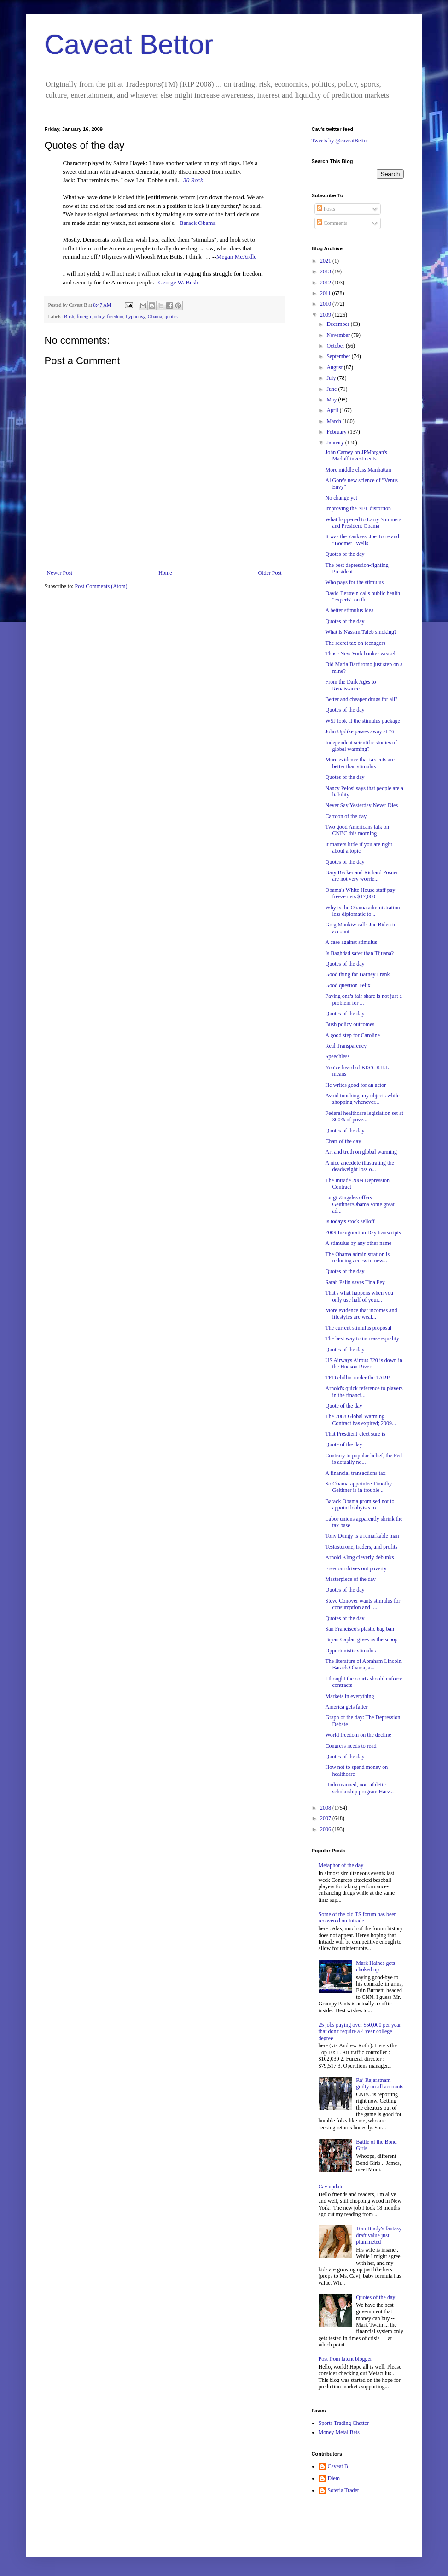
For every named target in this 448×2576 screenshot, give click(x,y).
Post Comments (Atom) (101, 586)
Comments (332, 223)
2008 (326, 1807)
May (332, 399)
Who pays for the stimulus (354, 582)
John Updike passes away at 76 (359, 731)
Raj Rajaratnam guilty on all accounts (379, 2083)
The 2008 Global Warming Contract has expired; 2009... (360, 1419)
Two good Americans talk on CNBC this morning (357, 830)
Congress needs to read (350, 1746)
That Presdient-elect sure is (355, 1434)
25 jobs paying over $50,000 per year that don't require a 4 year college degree (360, 2031)
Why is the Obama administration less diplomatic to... (362, 910)
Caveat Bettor (129, 44)
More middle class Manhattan (358, 469)
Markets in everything (349, 1696)
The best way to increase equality (362, 1338)
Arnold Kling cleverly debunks (359, 1557)
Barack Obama (198, 222)
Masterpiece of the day (350, 1579)
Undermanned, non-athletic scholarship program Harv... (359, 1787)
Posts (326, 209)
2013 (326, 271)
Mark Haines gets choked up (375, 1966)
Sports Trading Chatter (344, 2423)
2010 (326, 304)
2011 (326, 293)
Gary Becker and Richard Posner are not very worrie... (361, 875)
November (338, 335)
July (331, 378)
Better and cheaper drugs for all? (361, 699)
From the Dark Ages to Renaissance (350, 684)
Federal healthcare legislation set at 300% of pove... (364, 1116)
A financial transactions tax (355, 1473)
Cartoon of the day (346, 816)
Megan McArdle (236, 256)
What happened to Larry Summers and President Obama (363, 522)
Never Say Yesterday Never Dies (361, 805)
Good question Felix (347, 985)
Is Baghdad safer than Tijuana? (359, 953)
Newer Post (60, 573)
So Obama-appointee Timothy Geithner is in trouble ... (358, 1486)
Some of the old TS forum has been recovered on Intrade (358, 1917)
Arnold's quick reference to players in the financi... (363, 1391)
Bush (69, 316)
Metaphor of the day (341, 1865)
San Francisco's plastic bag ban (359, 1629)
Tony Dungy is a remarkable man (362, 1536)
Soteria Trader (343, 2490)
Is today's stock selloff (349, 1221)
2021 (326, 261)
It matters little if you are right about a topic (358, 847)
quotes (170, 316)
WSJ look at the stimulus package (362, 721)
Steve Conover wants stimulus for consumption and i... (362, 1603)
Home (165, 573)
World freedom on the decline (358, 1735)
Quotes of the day (344, 554)
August (335, 367)
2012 (326, 282)
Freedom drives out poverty (355, 1568)
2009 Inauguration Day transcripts (363, 1232)
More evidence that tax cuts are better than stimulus (359, 762)
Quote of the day (343, 1406)
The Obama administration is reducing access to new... (357, 1257)
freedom (115, 316)
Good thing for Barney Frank (357, 974)
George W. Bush (178, 282)
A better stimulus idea (349, 610)
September (338, 356)
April (332, 410)
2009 (326, 315)
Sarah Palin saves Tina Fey (354, 1282)
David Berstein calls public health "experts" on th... (362, 596)
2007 (326, 1818)
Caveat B (338, 2466)
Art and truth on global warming (361, 1152)
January (335, 442)
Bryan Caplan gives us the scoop (361, 1639)
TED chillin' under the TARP (357, 1377)
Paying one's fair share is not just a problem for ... (363, 999)
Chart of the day (343, 1141)
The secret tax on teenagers (355, 643)
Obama (155, 316)
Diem (334, 2478)
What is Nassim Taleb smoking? (360, 632)
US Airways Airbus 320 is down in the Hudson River (363, 1363)
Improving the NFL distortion (358, 508)
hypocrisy (135, 316)
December (338, 324)
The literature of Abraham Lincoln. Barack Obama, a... (363, 1664)
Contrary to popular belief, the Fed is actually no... (363, 1458)
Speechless (337, 1056)
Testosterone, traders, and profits (361, 1547)
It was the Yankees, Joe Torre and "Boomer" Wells (362, 539)
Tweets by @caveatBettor (340, 140)
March (334, 421)
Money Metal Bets (339, 2432)
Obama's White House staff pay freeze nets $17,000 (360, 893)
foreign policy (91, 316)
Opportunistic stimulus (350, 1650)
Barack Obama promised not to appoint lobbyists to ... (359, 1504)
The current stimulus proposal (358, 1328)
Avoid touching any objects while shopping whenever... (362, 1098)
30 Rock (193, 180)
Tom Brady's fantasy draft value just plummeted (378, 2235)
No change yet (341, 498)
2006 (326, 1829)
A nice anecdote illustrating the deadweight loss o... (359, 1166)
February (337, 432)
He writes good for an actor (355, 1085)
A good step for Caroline (352, 1035)
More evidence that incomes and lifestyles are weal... (361, 1313)
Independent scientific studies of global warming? (361, 745)
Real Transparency (346, 1046)
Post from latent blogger (345, 2359)
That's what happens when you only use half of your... (359, 1296)
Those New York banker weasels (361, 653)
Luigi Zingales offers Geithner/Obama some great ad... (359, 1204)
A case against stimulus (351, 942)
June (332, 389)
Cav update (331, 2186)
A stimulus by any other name (358, 1243)
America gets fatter (346, 1707)
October (336, 345)
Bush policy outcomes (349, 1024)
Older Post (270, 573)
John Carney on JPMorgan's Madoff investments (356, 455)
